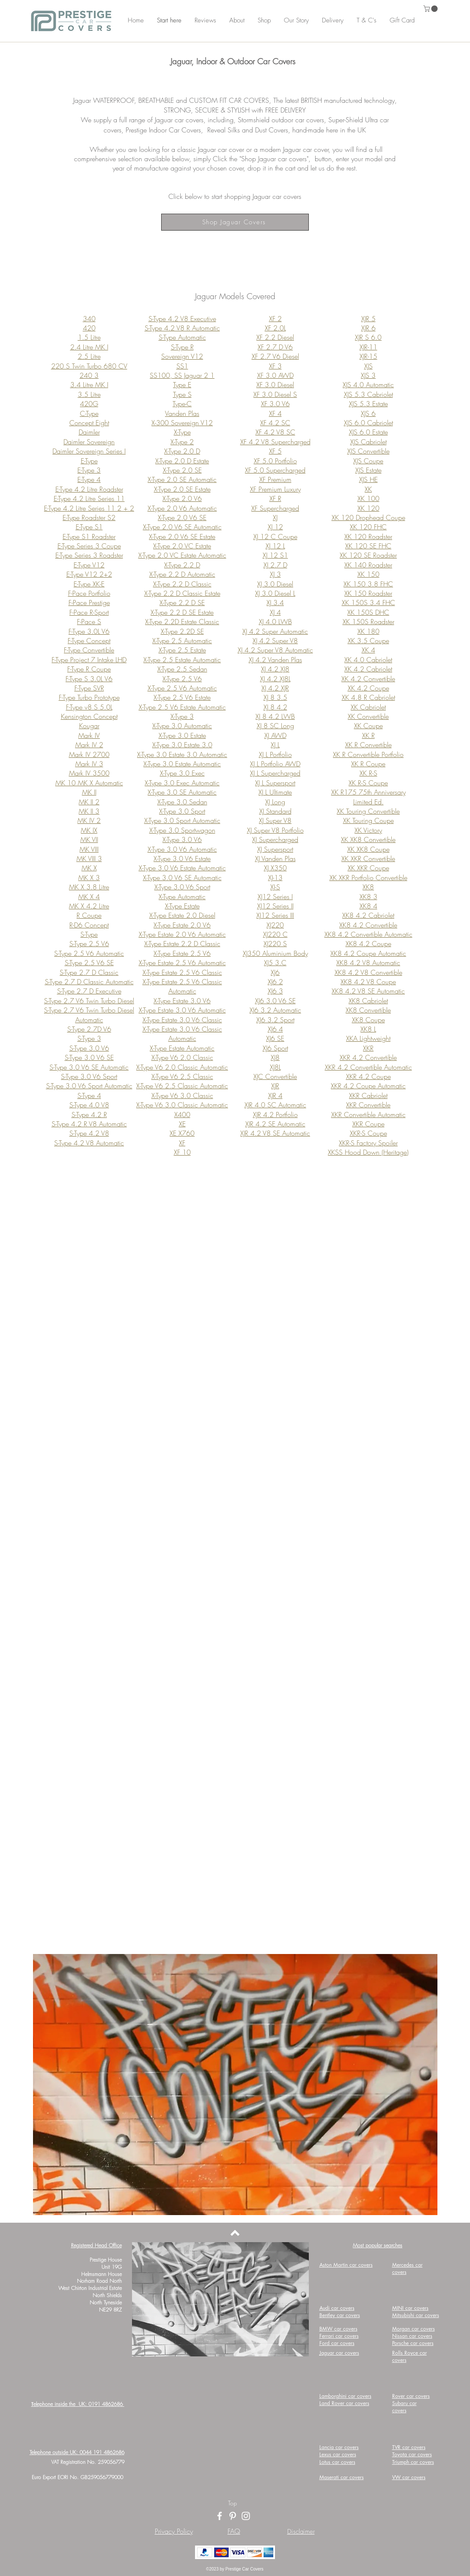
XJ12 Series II (275, 906)
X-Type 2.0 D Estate (182, 460)
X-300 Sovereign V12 (182, 422)
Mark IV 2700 (89, 754)
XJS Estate (368, 470)
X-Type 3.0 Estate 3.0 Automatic (182, 754)
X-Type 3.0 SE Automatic (182, 792)
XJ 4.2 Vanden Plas (275, 659)
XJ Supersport (275, 849)
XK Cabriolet (368, 707)
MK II (89, 792)
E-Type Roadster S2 (89, 517)
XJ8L (275, 1067)
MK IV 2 (89, 820)
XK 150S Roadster (368, 621)
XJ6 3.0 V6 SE (275, 1000)
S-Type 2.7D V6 (89, 1029)
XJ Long (275, 801)
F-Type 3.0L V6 (89, 631)
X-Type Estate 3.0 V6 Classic (182, 1019)
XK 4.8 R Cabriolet (368, 697)
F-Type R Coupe (89, 669)
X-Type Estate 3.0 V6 (182, 1000)
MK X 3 (89, 877)
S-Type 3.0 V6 (89, 1048)
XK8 (368, 887)
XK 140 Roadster (368, 565)
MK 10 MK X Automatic (89, 782)
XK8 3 (368, 896)
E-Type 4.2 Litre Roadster (89, 489)
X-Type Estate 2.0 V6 (182, 925)
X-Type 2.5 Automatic (182, 640)
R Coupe (89, 915)
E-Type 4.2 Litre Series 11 (89, 498)
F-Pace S (89, 621)
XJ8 (275, 1057)
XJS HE (368, 479)
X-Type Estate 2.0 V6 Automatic (182, 934)
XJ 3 (275, 574)
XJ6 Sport (275, 1048)
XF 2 (275, 318)
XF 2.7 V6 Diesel (275, 356)
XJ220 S (275, 943)
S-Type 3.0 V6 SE (89, 1057)
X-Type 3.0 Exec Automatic (182, 782)
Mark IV (89, 735)
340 (89, 318)
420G (89, 403)
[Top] (232, 2503)
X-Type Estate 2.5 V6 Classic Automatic (182, 986)
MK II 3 (89, 811)
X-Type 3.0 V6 (182, 839)
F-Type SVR (89, 688)
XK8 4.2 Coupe (368, 943)
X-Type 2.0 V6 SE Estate (182, 536)
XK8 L (368, 1029)
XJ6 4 (275, 1029)
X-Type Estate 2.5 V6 (182, 953)
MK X (89, 867)
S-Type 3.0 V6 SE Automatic (89, 1067)
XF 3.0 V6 (275, 403)
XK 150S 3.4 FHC (368, 602)
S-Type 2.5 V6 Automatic (89, 953)
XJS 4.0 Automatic (368, 384)
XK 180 (368, 631)
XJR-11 (368, 347)
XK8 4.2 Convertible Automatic (368, 934)
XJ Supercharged (275, 839)
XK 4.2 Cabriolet (368, 669)
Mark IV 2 (89, 744)
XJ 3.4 (275, 602)
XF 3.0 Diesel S (275, 394)
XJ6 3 (275, 991)
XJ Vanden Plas (275, 858)
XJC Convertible (275, 1076)
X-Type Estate (182, 906)
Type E (182, 384)
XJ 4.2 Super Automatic (275, 631)
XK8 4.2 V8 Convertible (368, 972)
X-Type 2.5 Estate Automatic (182, 659)
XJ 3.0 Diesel (275, 584)
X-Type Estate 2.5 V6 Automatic (182, 962)
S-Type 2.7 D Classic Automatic (89, 981)
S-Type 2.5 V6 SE (89, 962)
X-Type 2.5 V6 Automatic (182, 688)
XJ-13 (275, 877)
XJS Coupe (368, 460)
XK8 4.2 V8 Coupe (368, 981)
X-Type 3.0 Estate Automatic (182, 763)
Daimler (89, 432)
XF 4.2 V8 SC (275, 432)
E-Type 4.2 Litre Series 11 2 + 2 (89, 508)
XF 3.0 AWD (275, 375)
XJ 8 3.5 (275, 697)
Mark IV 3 (89, 763)
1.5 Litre (89, 337)
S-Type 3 (89, 1038)
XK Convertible (368, 716)
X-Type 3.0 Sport (182, 811)
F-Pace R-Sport (89, 612)
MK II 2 (89, 801)
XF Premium (275, 479)
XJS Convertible (368, 451)
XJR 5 (368, 318)
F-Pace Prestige (89, 602)
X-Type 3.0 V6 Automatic (182, 849)
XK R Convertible (368, 744)
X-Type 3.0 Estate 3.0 (182, 744)
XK (368, 489)
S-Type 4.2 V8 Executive (182, 318)
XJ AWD (275, 735)
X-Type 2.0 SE (182, 470)
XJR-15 (368, 356)
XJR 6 (368, 328)
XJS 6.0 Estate (368, 432)
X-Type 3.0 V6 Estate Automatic (182, 867)
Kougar (89, 725)
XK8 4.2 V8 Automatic (368, 962)
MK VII (89, 839)
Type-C (182, 403)
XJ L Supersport (275, 782)
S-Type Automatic (182, 337)
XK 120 (368, 508)
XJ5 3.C (275, 962)
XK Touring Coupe (368, 820)
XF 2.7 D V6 (275, 347)
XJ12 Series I (275, 896)
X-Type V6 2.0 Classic (182, 1057)
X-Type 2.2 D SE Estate (182, 612)
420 (89, 328)
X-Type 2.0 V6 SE (182, 517)
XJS (368, 366)
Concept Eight (89, 422)
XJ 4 (275, 612)
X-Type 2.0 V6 (182, 498)
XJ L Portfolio (275, 754)
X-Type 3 (182, 716)
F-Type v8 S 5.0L (89, 707)
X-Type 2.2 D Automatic (182, 574)
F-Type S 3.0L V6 (89, 678)
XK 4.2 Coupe (368, 688)
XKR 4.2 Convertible (368, 1057)
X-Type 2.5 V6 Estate (182, 697)
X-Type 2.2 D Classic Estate (182, 593)
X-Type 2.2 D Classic (182, 584)
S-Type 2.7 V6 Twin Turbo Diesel (89, 1000)
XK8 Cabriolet (368, 1000)
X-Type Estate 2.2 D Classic (182, 943)
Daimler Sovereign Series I (89, 451)
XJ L (275, 744)
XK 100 (368, 498)
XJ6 (275, 972)
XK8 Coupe (368, 1019)
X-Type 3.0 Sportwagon (182, 830)
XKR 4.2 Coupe (368, 1076)
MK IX (89, 830)
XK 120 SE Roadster (368, 555)
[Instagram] (245, 2515)
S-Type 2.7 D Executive (89, 991)
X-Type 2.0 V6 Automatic (182, 508)
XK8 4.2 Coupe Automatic (368, 953)
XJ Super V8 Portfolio (275, 830)
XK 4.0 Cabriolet (368, 659)
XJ (275, 517)
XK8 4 (368, 906)
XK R (368, 735)
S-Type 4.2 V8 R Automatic (182, 328)
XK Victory (368, 830)
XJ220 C (275, 934)
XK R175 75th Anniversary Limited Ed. (368, 796)
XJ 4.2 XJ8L (275, 678)
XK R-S (368, 773)
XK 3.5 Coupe (368, 640)
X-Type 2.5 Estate (182, 650)
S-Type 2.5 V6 (89, 943)
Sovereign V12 (182, 356)
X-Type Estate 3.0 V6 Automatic (182, 1010)
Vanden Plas (182, 413)
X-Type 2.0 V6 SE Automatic (182, 526)
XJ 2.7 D (275, 565)
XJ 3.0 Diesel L (275, 593)
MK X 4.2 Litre (89, 906)
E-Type (89, 460)
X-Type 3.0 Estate (182, 735)
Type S (182, 394)
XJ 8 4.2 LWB (275, 716)
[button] (431, 9)
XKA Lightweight (368, 1038)
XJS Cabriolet (368, 441)
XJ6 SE (275, 1038)
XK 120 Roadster (368, 536)
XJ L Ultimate (275, 792)
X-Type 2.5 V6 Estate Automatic (182, 707)
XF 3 (275, 366)
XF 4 (275, 413)
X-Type (182, 432)
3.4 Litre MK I (89, 384)
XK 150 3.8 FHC (368, 584)
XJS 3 (368, 375)
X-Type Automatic (182, 896)
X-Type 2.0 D (182, 451)
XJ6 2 (275, 981)
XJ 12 (275, 526)
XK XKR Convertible (368, 858)
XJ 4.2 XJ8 (275, 669)
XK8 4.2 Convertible (368, 925)
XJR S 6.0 (368, 337)
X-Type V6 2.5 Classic (182, 1076)
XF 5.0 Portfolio (275, 460)
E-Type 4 (89, 479)
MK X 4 (89, 896)
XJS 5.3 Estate (368, 403)
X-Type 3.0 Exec (182, 773)
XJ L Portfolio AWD (275, 763)
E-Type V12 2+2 (89, 574)
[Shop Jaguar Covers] (235, 222)
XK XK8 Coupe (368, 849)
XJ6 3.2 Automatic (275, 1010)
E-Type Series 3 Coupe (89, 545)
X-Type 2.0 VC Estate (182, 545)
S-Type (89, 934)
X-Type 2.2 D (182, 565)
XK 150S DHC (368, 612)
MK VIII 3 (89, 858)
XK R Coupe (368, 763)
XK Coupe (368, 725)
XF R (275, 498)
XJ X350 (275, 867)
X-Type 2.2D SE (182, 631)
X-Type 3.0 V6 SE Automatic (182, 877)
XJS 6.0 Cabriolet (368, 422)
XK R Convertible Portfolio (368, 754)
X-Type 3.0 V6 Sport (182, 887)
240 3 (89, 375)
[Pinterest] (232, 2515)
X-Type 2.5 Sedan (182, 669)
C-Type (89, 413)
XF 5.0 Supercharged (275, 470)
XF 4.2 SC (275, 422)
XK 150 (368, 574)
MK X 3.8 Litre (89, 887)
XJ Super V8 (275, 820)
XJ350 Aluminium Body (275, 953)
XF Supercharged (275, 508)
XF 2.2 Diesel (275, 337)
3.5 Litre (89, 394)
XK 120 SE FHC (368, 545)
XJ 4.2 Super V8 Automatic (275, 650)
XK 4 (368, 650)
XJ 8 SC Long (275, 725)
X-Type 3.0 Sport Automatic (182, 820)
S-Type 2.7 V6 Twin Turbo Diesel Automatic (89, 1014)
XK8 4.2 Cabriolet (368, 915)
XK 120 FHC (368, 526)
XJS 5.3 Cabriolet (368, 394)
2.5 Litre (89, 356)
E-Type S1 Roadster (89, 536)
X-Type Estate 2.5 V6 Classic (182, 972)
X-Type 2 (182, 441)
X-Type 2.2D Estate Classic (182, 621)
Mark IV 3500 (89, 773)
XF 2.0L (275, 328)
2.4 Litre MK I (89, 347)
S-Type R (182, 347)
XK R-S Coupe (368, 782)
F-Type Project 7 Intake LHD (89, 659)
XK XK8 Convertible (368, 839)
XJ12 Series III (275, 915)
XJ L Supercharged (275, 773)
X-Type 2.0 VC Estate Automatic (182, 555)
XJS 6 (368, 413)
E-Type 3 (89, 470)
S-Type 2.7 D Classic (89, 972)
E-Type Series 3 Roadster (89, 555)
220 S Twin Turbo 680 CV (89, 366)
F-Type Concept (89, 640)
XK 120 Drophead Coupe (368, 517)
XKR (368, 1048)
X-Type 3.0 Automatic (182, 725)
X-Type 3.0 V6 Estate (182, 858)
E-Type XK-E (89, 584)
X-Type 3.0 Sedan (182, 801)
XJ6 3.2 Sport (275, 1019)
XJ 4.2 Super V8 (275, 640)
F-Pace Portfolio (89, 593)
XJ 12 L (275, 545)
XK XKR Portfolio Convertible (368, 877)
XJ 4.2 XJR (275, 688)
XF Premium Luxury (275, 489)
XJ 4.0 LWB (275, 621)
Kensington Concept (89, 716)
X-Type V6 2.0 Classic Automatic (182, 1067)
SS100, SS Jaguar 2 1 (182, 375)
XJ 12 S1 (275, 555)
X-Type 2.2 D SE (182, 602)
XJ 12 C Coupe (275, 536)
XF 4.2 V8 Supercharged (275, 441)
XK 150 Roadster (368, 593)
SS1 (182, 366)
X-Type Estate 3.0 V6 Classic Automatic (182, 1033)
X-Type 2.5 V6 (182, 678)
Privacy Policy (174, 2531)
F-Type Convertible (89, 650)
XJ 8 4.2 (275, 707)
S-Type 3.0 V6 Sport (89, 1076)
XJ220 (275, 925)
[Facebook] (219, 2515)
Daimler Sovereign (89, 441)
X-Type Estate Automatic (182, 1048)
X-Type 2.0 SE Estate (182, 489)
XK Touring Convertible (368, 811)
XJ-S (275, 887)
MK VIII (89, 849)
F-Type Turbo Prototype (89, 697)
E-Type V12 (89, 565)
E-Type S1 (89, 526)
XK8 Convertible (368, 1010)
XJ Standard (275, 811)
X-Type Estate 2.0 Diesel (182, 915)
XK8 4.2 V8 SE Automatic (368, 991)
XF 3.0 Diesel (275, 384)
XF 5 (275, 451)
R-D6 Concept (89, 925)
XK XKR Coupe (368, 867)
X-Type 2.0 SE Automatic (182, 479)
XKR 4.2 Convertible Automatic (368, 1067)
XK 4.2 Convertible (368, 678)
